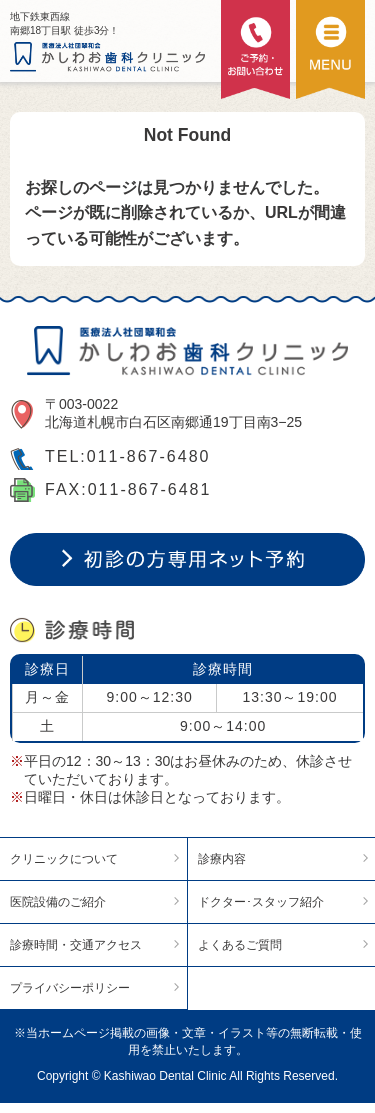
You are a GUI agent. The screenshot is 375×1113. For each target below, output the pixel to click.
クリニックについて (64, 859)
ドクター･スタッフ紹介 (261, 902)
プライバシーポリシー (70, 988)
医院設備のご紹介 (58, 902)
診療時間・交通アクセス (76, 945)
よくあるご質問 (240, 945)
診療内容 (222, 859)
